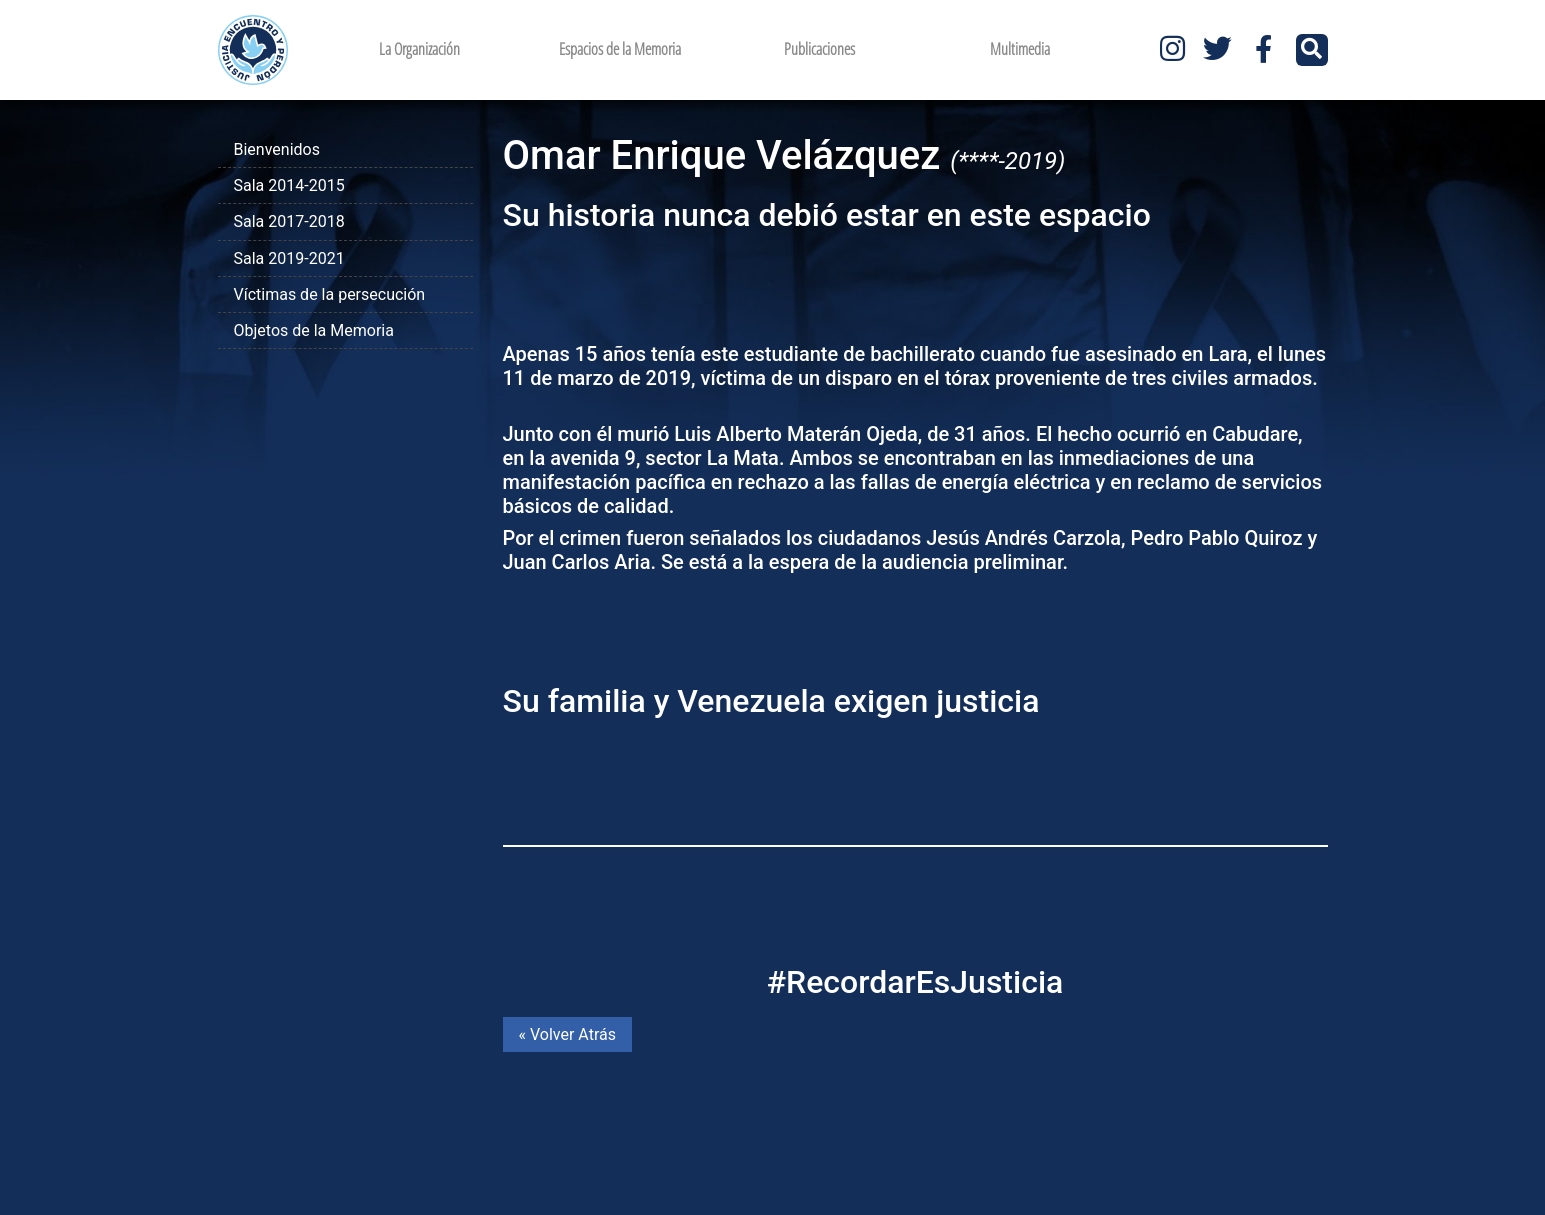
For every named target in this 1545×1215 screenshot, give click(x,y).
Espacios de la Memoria (620, 49)
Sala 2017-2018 (289, 221)
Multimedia (1020, 49)
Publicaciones (819, 49)
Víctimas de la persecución (330, 294)
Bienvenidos (277, 149)
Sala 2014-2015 (289, 185)
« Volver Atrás (567, 1034)
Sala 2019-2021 (289, 258)
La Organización (419, 49)
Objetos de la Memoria (314, 330)
